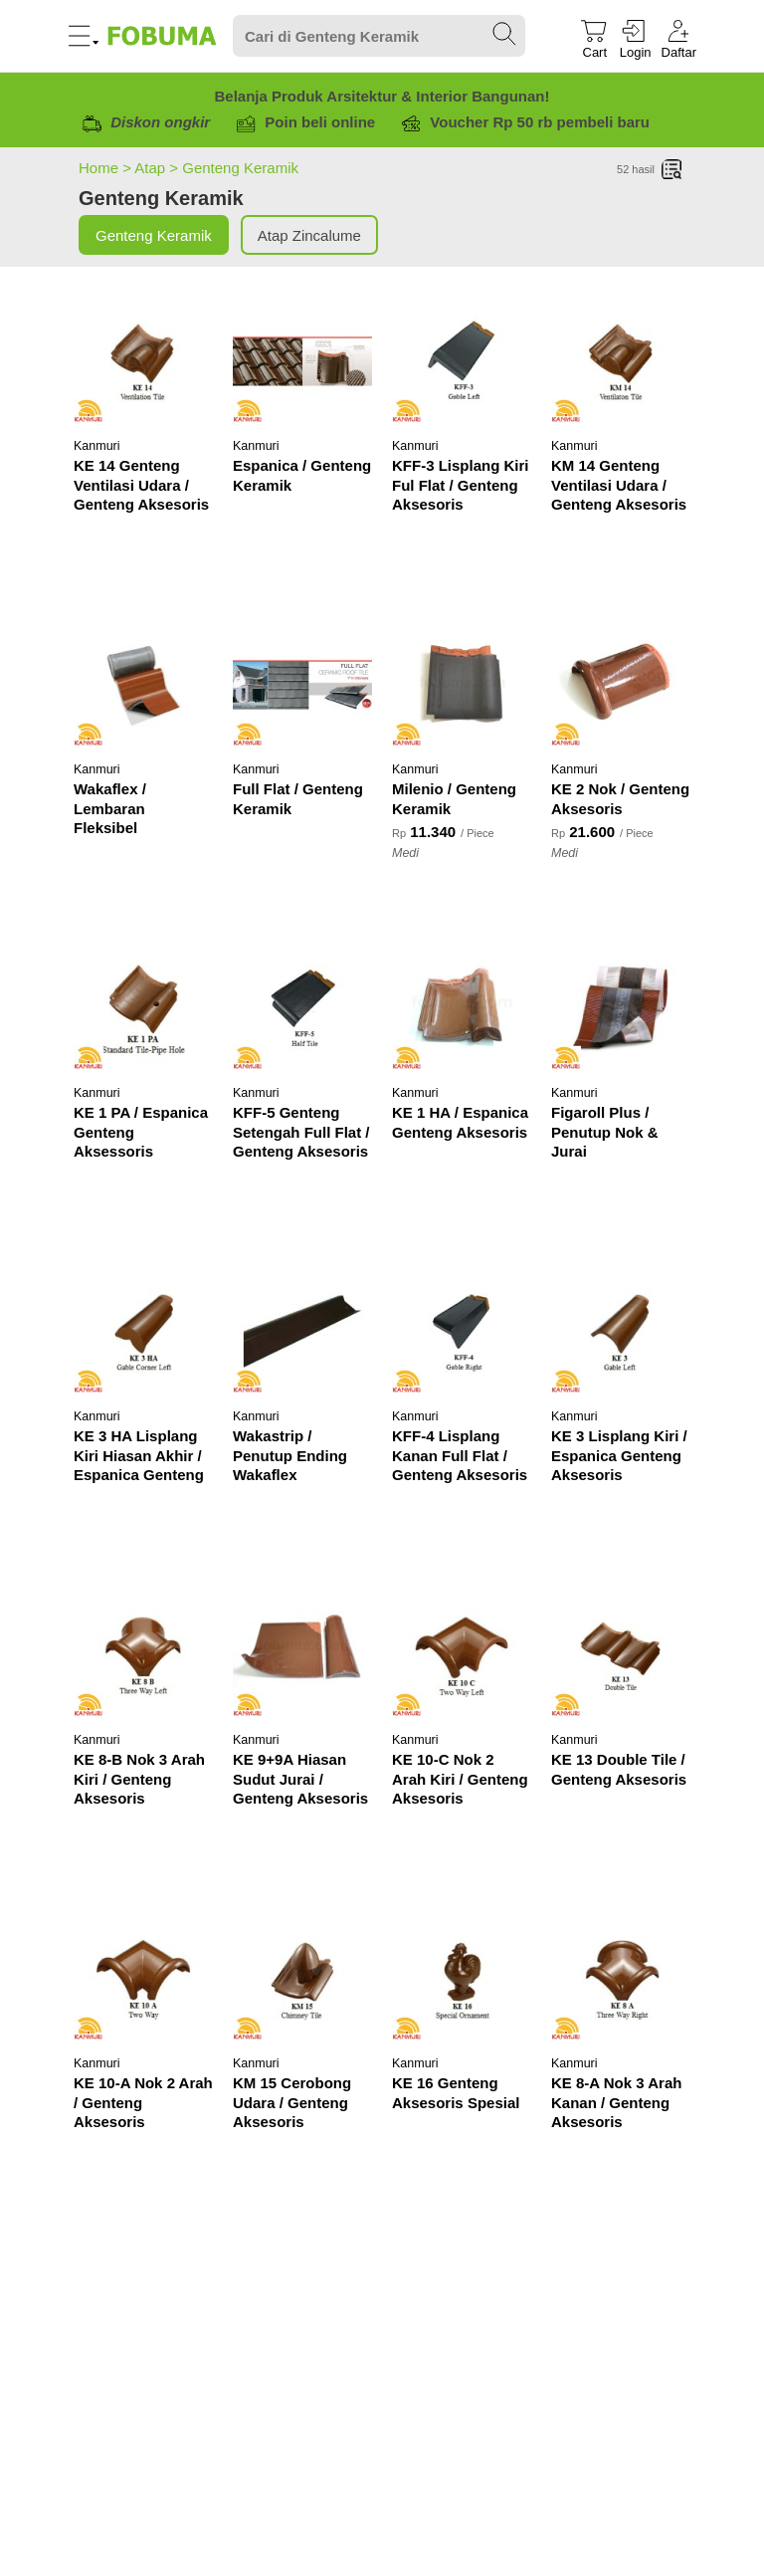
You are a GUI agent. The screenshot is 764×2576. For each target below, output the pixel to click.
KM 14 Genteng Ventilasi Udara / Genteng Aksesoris (618, 485)
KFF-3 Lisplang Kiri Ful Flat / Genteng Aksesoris (460, 485)
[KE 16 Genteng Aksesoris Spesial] (461, 1978)
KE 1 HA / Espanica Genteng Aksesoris (460, 1122)
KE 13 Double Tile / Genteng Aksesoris (618, 1769)
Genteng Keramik (240, 167)
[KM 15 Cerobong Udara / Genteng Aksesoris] (302, 1978)
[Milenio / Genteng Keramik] (461, 684)
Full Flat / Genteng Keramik (298, 798)
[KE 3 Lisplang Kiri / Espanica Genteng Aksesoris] (620, 1331)
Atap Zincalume (309, 235)
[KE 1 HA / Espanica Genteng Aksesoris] (461, 1008)
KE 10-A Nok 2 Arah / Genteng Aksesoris (143, 2102)
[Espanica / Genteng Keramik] (302, 361)
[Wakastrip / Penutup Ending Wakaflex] (302, 1331)
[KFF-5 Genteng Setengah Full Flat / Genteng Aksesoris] (302, 1008)
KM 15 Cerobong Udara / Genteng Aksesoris (292, 2102)
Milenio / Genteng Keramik (454, 798)
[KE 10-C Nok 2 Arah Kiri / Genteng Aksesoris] (461, 1655)
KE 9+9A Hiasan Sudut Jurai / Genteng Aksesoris (300, 1779)
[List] (672, 170)
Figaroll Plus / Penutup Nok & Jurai (605, 1132)
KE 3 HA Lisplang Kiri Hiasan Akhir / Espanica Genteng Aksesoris (139, 1456)
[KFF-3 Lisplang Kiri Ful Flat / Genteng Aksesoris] (461, 361)
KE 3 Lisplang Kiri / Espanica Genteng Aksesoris (619, 1455)
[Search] (379, 36)
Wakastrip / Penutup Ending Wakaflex (290, 1455)
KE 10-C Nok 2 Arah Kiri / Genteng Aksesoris (460, 1779)
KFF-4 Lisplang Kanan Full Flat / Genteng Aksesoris (459, 1455)
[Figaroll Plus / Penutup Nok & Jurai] (620, 1008)
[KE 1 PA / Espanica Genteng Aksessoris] (143, 1008)
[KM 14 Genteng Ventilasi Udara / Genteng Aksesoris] (620, 361)
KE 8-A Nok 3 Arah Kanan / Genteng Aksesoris (616, 2102)
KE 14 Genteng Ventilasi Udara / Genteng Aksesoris (141, 485)
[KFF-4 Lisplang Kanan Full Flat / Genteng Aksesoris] (461, 1331)
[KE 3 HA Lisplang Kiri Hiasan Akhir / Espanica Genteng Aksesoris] (143, 1331)
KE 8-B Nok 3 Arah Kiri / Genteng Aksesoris (139, 1779)
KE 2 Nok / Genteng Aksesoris (620, 798)
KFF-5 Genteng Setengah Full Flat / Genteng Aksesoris (301, 1132)
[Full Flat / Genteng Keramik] (302, 684)
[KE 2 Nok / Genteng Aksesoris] (620, 684)
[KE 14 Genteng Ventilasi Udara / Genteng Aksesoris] (143, 361)
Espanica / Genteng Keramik (302, 475)
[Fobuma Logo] (163, 36)
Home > (106, 167)
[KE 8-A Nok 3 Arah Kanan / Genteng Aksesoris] (620, 1978)
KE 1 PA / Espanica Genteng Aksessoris (141, 1132)
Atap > (158, 167)
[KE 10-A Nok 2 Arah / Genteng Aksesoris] (143, 1978)
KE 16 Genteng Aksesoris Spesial (455, 2092)
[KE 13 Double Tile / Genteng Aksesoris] (620, 1655)
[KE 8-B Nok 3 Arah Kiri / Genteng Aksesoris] (143, 1655)
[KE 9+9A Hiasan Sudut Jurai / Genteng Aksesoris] (302, 1655)
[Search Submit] (505, 35)
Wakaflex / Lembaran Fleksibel (110, 808)
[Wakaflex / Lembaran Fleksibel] (143, 684)
